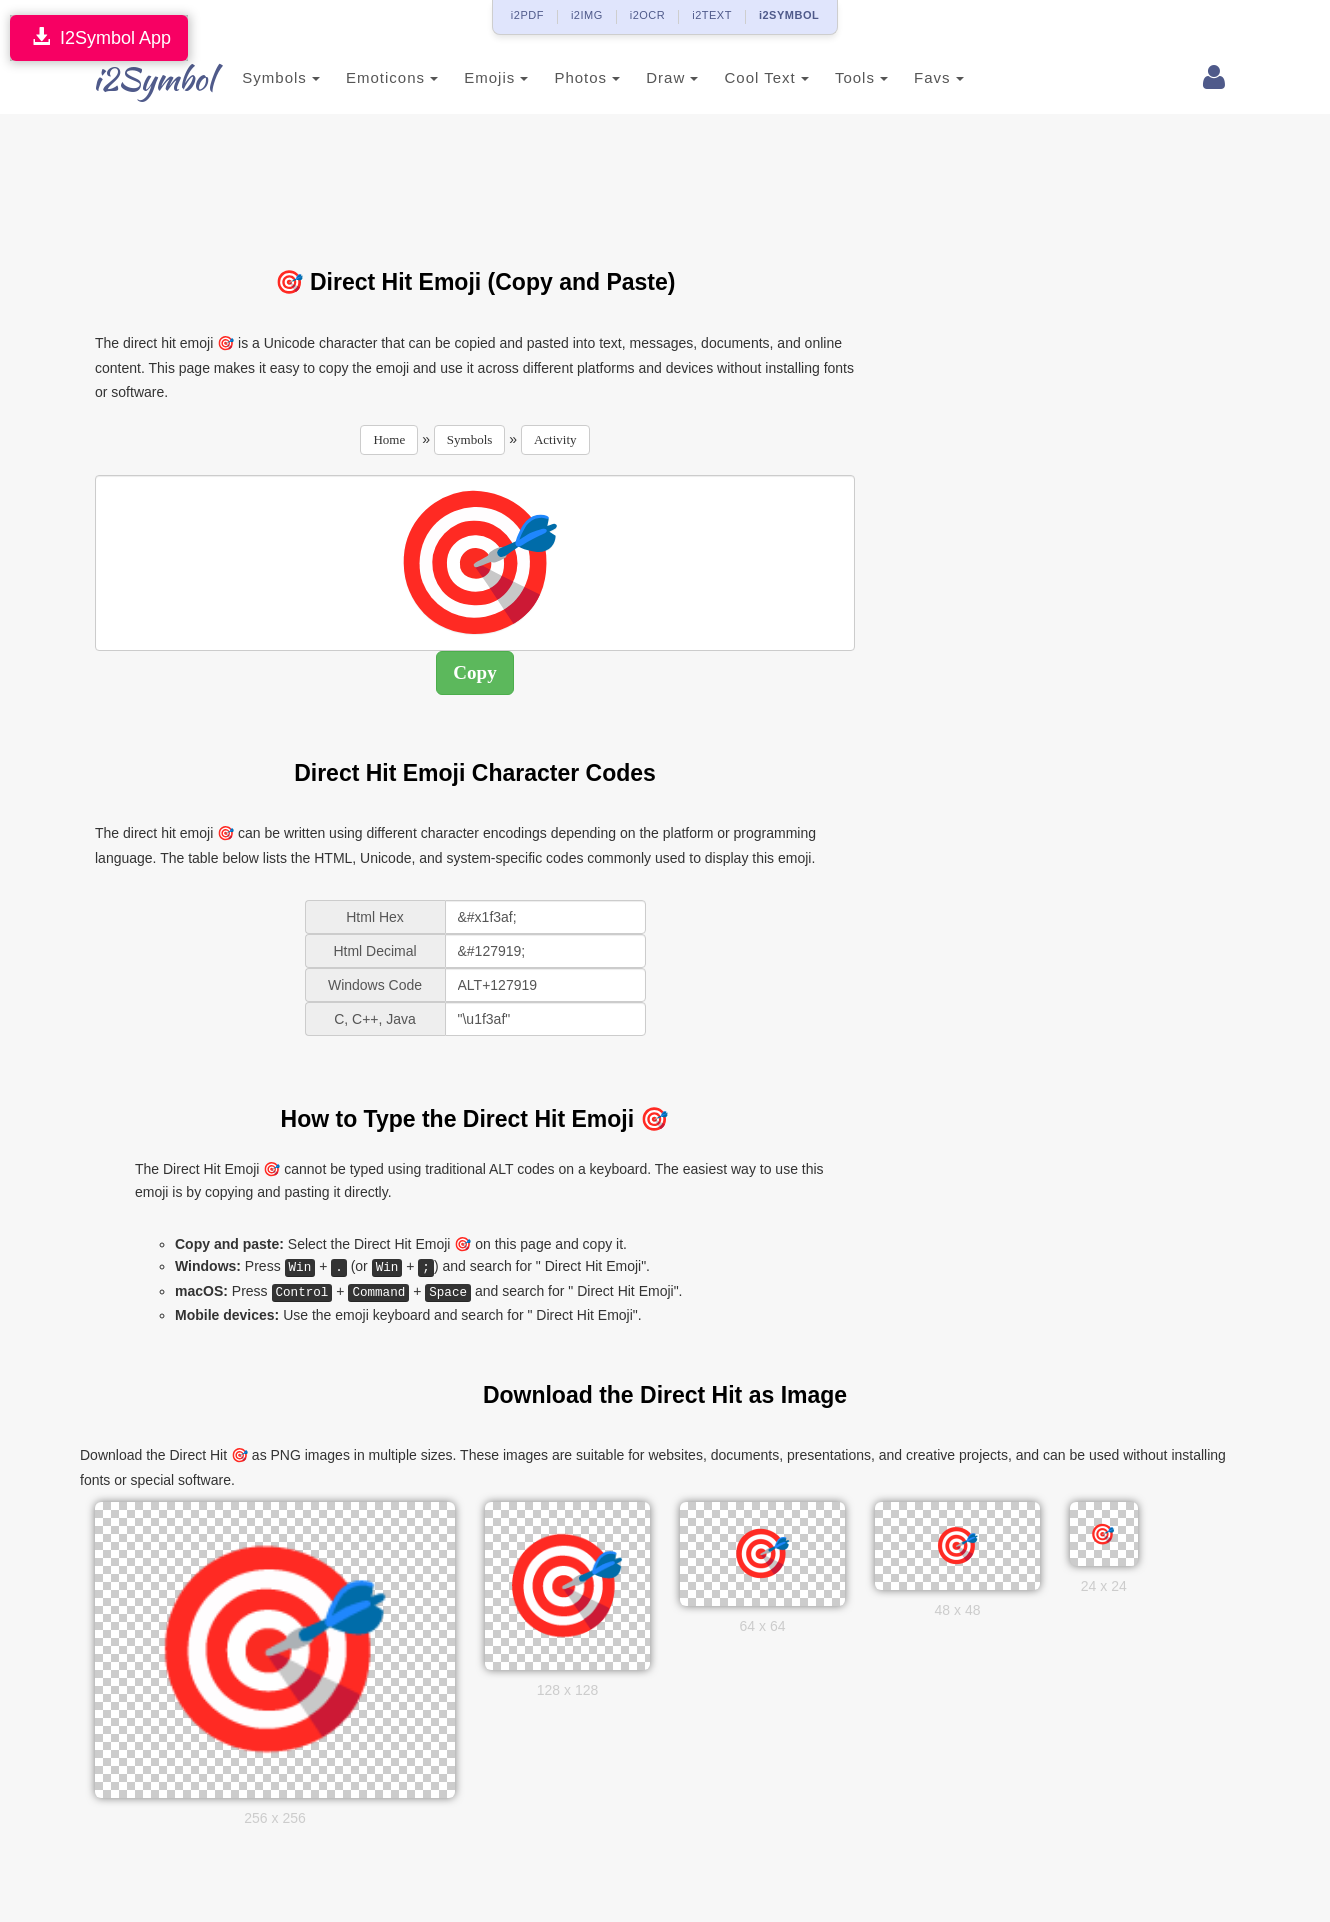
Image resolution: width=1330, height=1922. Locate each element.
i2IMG (587, 15)
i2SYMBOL (789, 15)
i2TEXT (712, 15)
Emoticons (368, 77)
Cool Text (742, 77)
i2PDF (527, 15)
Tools (837, 77)
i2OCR (648, 15)
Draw (648, 77)
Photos (563, 77)
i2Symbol (135, 79)
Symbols (257, 77)
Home (389, 439)
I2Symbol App (99, 37)
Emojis (472, 77)
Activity (555, 439)
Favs (915, 77)
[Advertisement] (475, 179)
